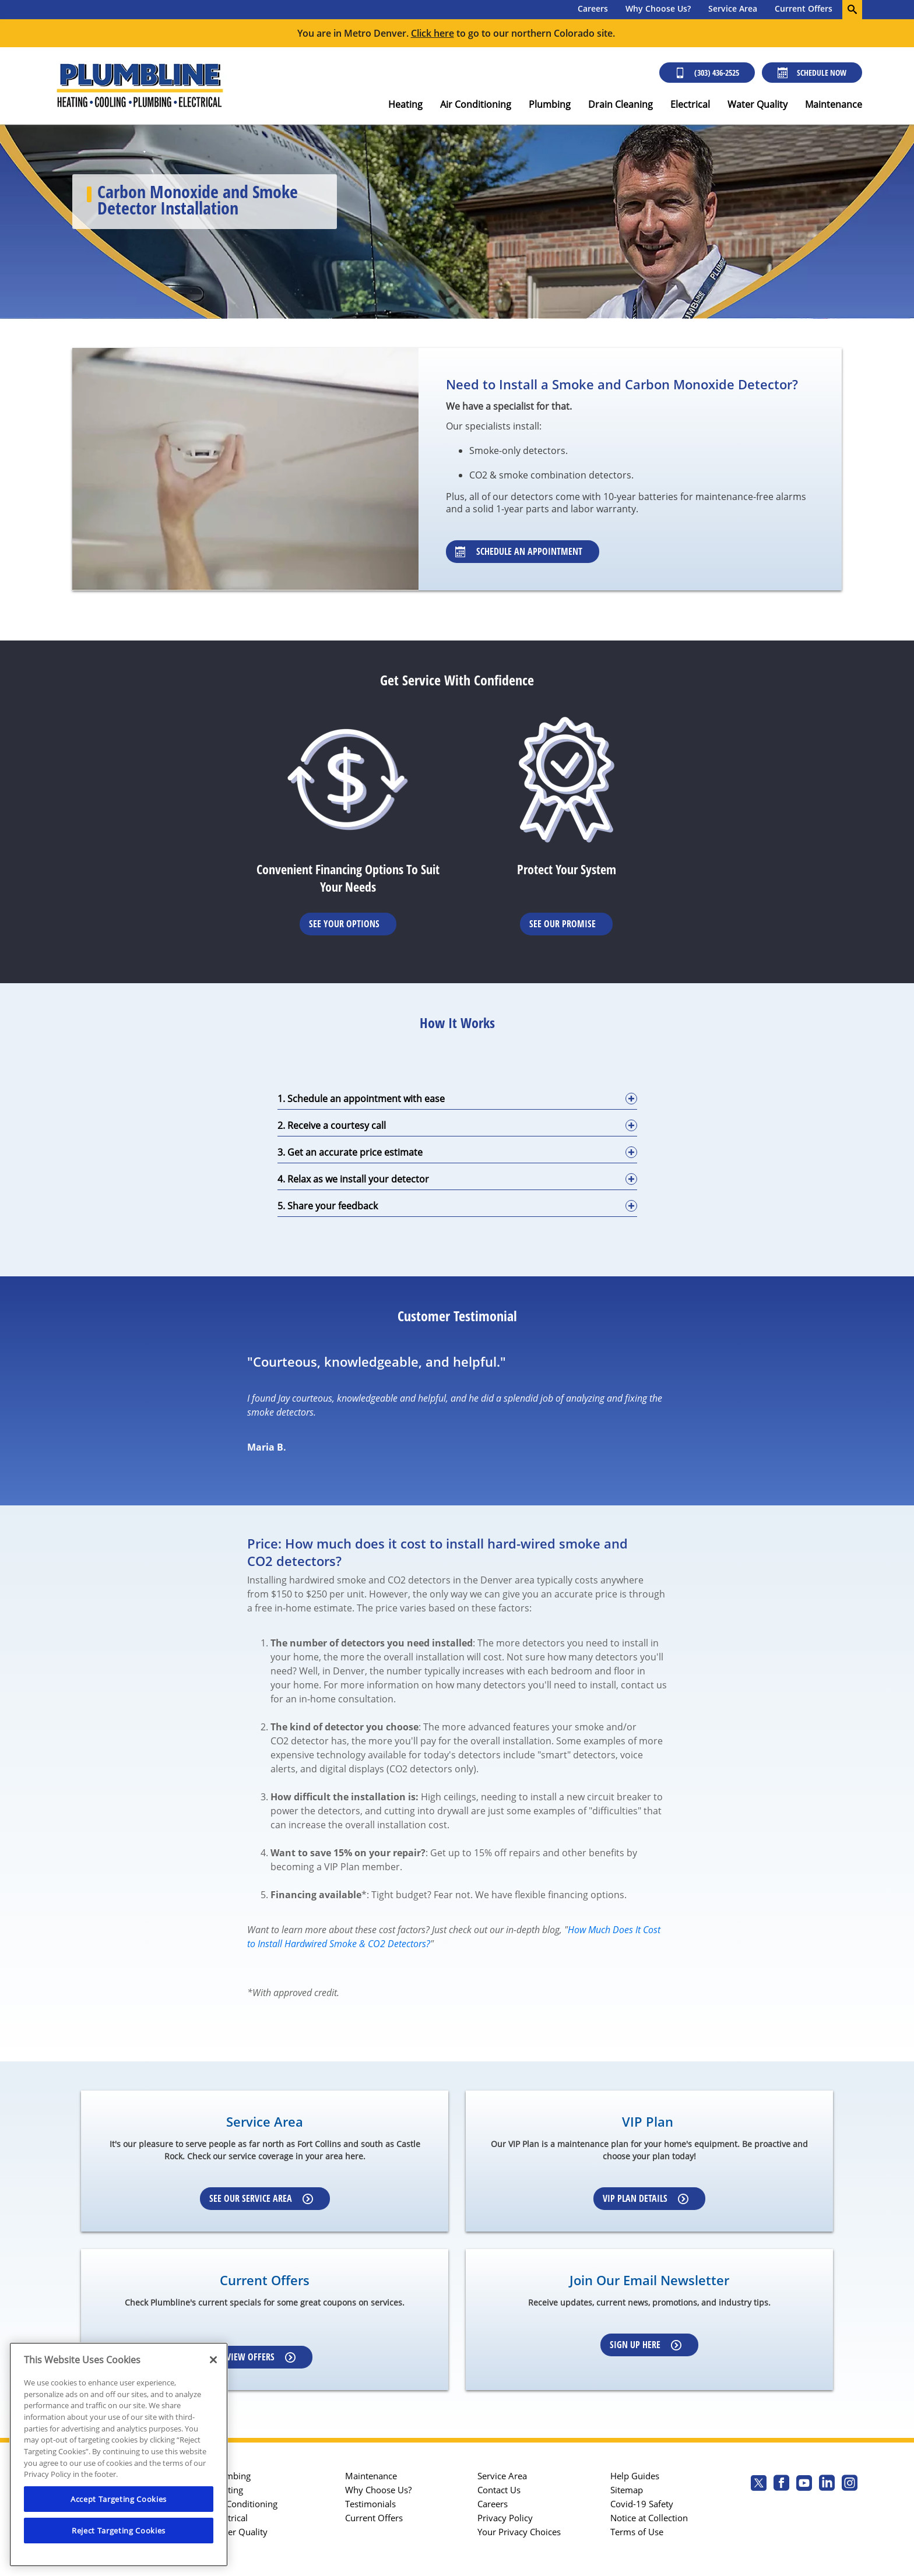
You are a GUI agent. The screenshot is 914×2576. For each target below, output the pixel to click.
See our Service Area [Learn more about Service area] (261, 2198)
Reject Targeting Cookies (119, 2530)
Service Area (732, 8)
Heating (405, 104)
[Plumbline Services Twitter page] (759, 2484)
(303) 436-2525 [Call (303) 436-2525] (707, 72)
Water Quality (757, 104)
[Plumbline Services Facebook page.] (781, 2484)
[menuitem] (593, 9)
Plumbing (550, 104)
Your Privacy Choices (519, 2531)
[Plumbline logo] (139, 86)
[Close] (213, 2360)
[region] (118, 2454)
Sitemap (626, 2489)
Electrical (690, 104)
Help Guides (634, 2476)
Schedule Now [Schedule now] (812, 72)
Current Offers (803, 8)
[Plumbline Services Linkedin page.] (827, 2484)
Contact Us (499, 2489)
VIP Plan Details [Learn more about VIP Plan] (645, 2198)
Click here (432, 33)
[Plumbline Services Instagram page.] (849, 2484)
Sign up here (645, 2344)
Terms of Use (636, 2531)
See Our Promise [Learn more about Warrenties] (562, 923)
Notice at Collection (649, 2517)
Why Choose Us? (658, 8)
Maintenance (833, 104)
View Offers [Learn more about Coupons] (261, 2356)
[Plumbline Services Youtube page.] (804, 2484)
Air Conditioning (475, 104)
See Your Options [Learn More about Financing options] (344, 923)
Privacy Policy (505, 2517)
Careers (593, 8)
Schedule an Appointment (518, 551)
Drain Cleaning (620, 104)
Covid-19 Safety (641, 2503)
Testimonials (370, 2503)
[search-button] (852, 9)
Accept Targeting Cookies (119, 2499)
